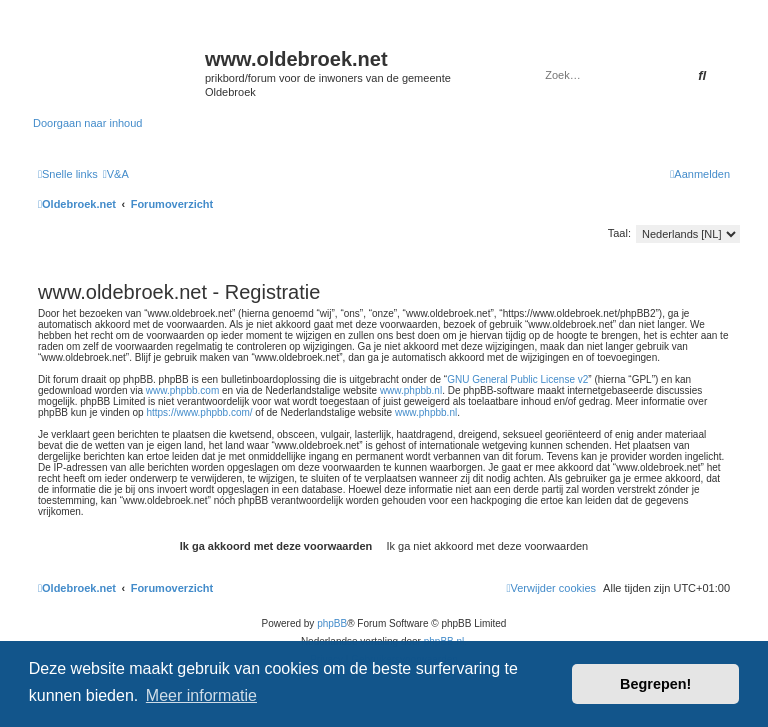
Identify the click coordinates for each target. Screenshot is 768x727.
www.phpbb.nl (411, 390)
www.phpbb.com (182, 390)
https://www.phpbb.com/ (199, 412)
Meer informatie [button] (201, 695)
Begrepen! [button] (655, 684)
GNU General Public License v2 (517, 379)
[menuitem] (116, 174)
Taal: (619, 233)
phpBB (332, 623)
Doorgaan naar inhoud (87, 123)
